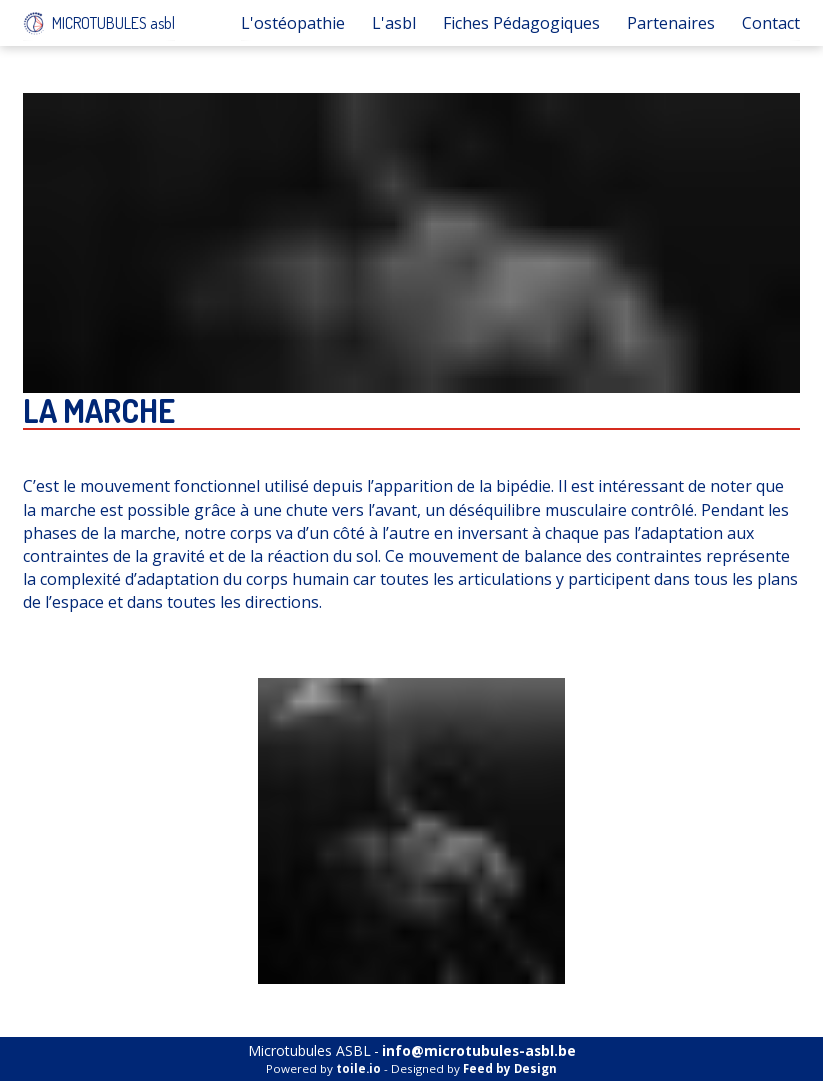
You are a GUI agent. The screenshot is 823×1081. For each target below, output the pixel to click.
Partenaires (671, 23)
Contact (771, 23)
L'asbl (394, 23)
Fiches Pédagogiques (521, 23)
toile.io (358, 1068)
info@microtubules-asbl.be (479, 1051)
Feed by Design (510, 1068)
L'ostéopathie (293, 23)
